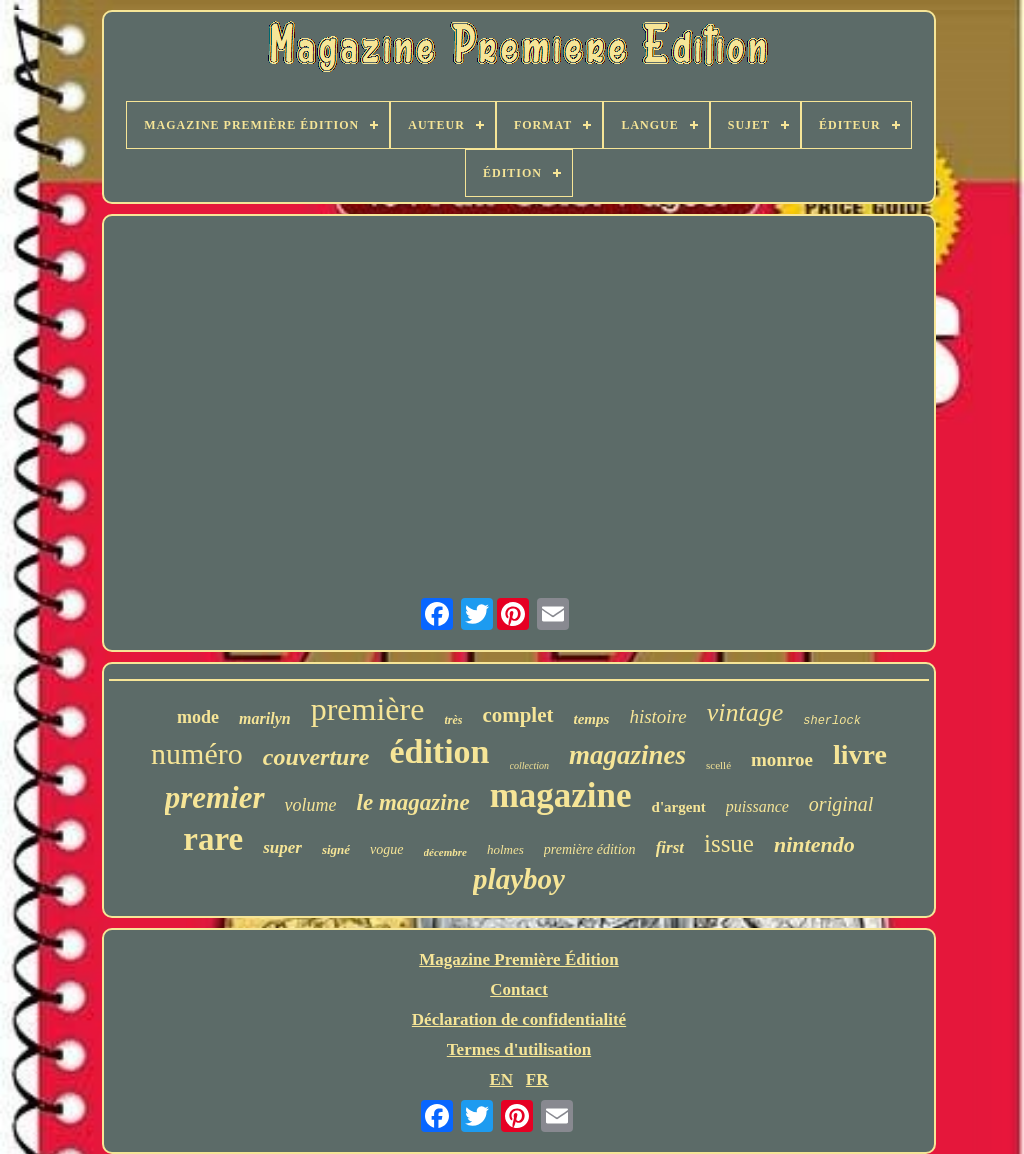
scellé (718, 765)
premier (215, 797)
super (282, 847)
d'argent (679, 807)
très (453, 720)
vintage (745, 712)
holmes (505, 849)
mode (198, 717)
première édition (590, 849)
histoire (657, 716)
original (841, 804)
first (670, 847)
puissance (757, 806)
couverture (316, 757)
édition (439, 751)
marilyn (265, 718)
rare (213, 839)
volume (311, 805)
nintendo (814, 844)
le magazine (413, 802)
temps (592, 719)
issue (729, 843)
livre (860, 754)
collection (529, 765)
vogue (386, 849)
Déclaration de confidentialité (519, 1019)
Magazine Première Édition (519, 959)
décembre (445, 852)
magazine (561, 795)
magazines (627, 755)
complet (517, 715)
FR (537, 1079)
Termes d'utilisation (519, 1049)
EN (501, 1079)
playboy (519, 879)
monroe (782, 759)
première (368, 709)
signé (336, 849)
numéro (197, 753)
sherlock (832, 721)
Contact (519, 989)
